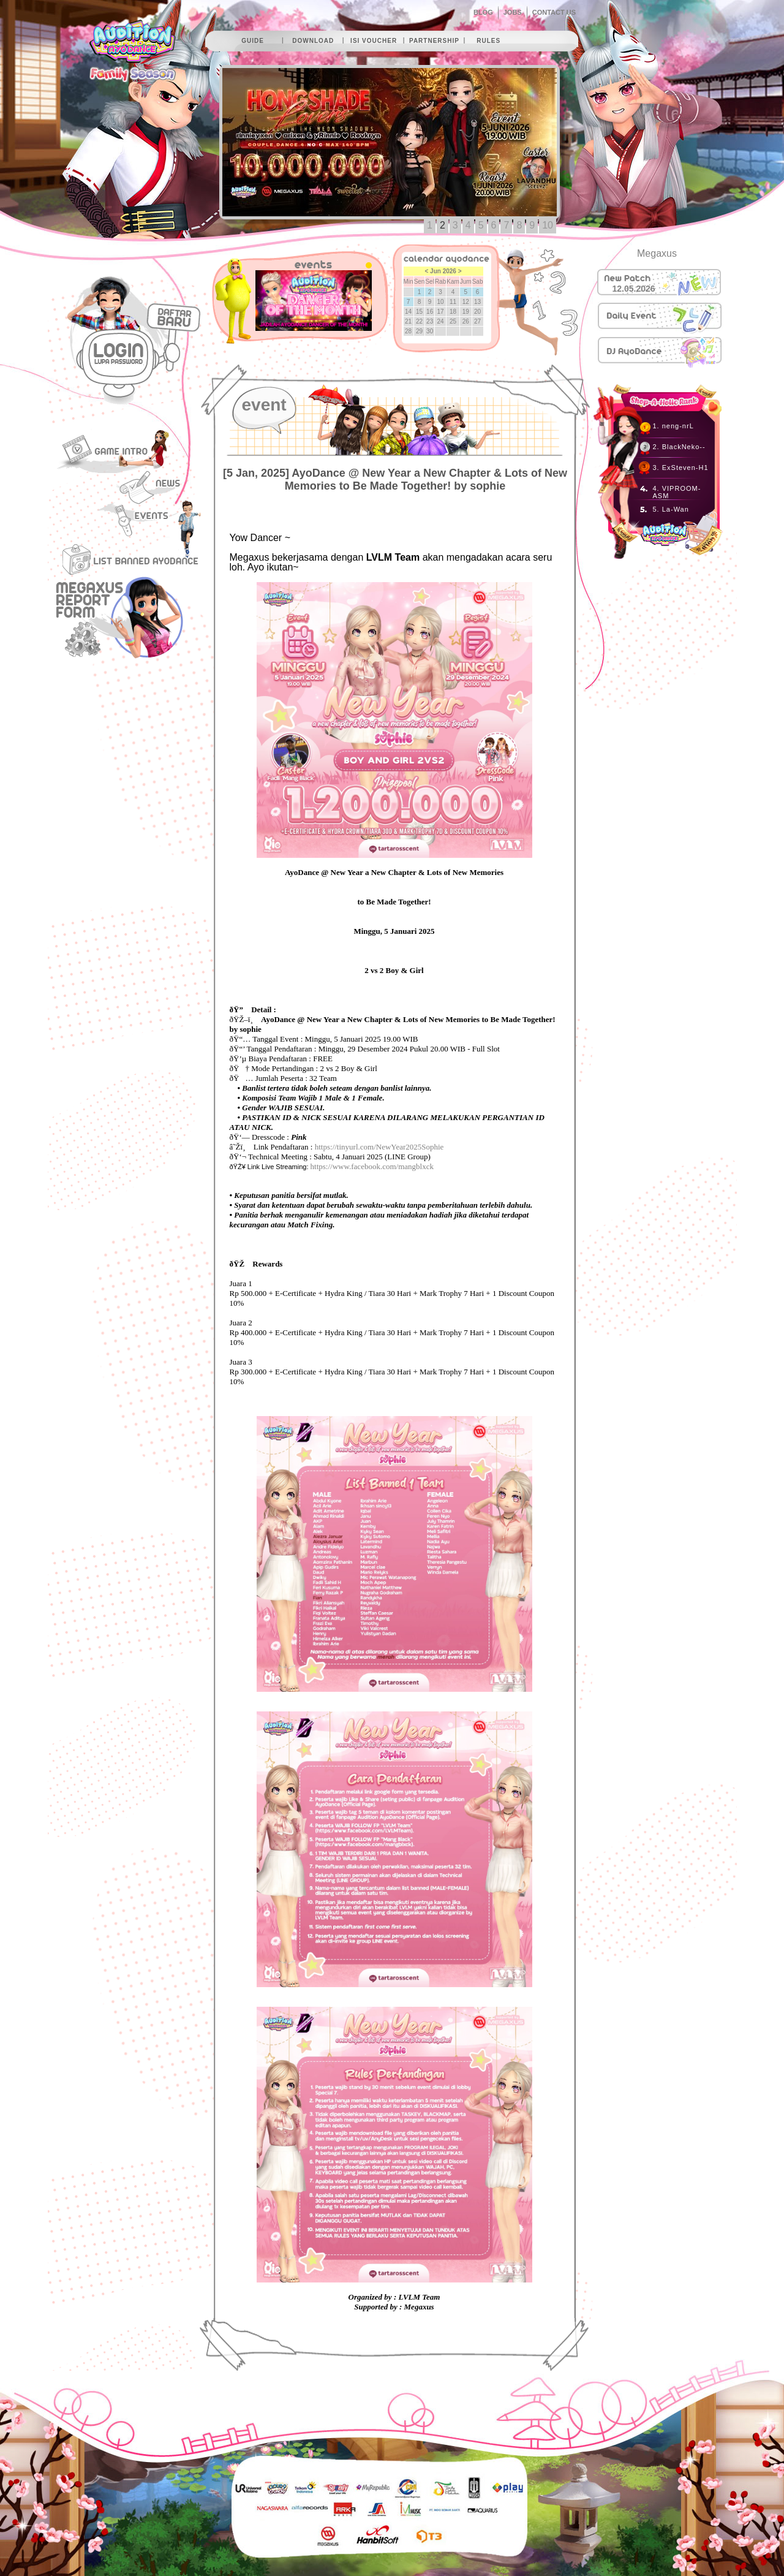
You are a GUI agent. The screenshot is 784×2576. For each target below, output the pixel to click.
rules (488, 40)
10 (547, 225)
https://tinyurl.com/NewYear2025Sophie (379, 1146)
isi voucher (373, 40)
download (313, 40)
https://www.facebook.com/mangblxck (372, 1166)
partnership (434, 40)
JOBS (512, 12)
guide (252, 40)
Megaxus (657, 253)
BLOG (483, 12)
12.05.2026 (633, 289)
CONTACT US (554, 12)
